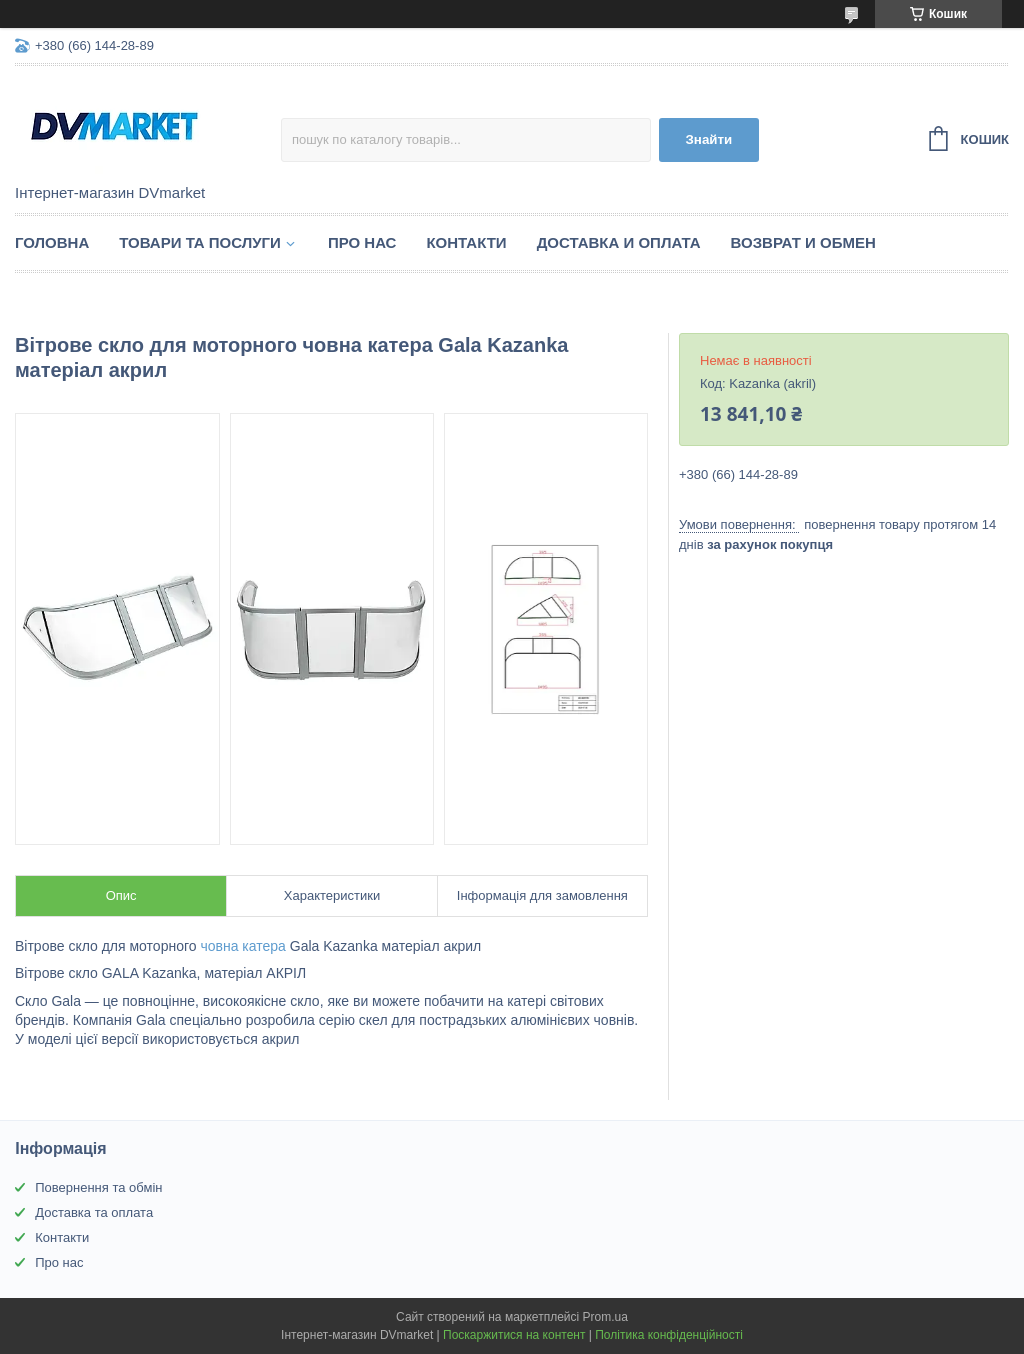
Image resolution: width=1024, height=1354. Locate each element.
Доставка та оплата (94, 1212)
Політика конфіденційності (669, 1335)
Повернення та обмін (98, 1187)
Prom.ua (605, 1317)
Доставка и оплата (619, 242)
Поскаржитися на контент (514, 1335)
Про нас (362, 242)
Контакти (466, 242)
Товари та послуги (200, 242)
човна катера (242, 946)
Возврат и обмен (803, 242)
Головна (52, 242)
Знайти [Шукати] (709, 139)
